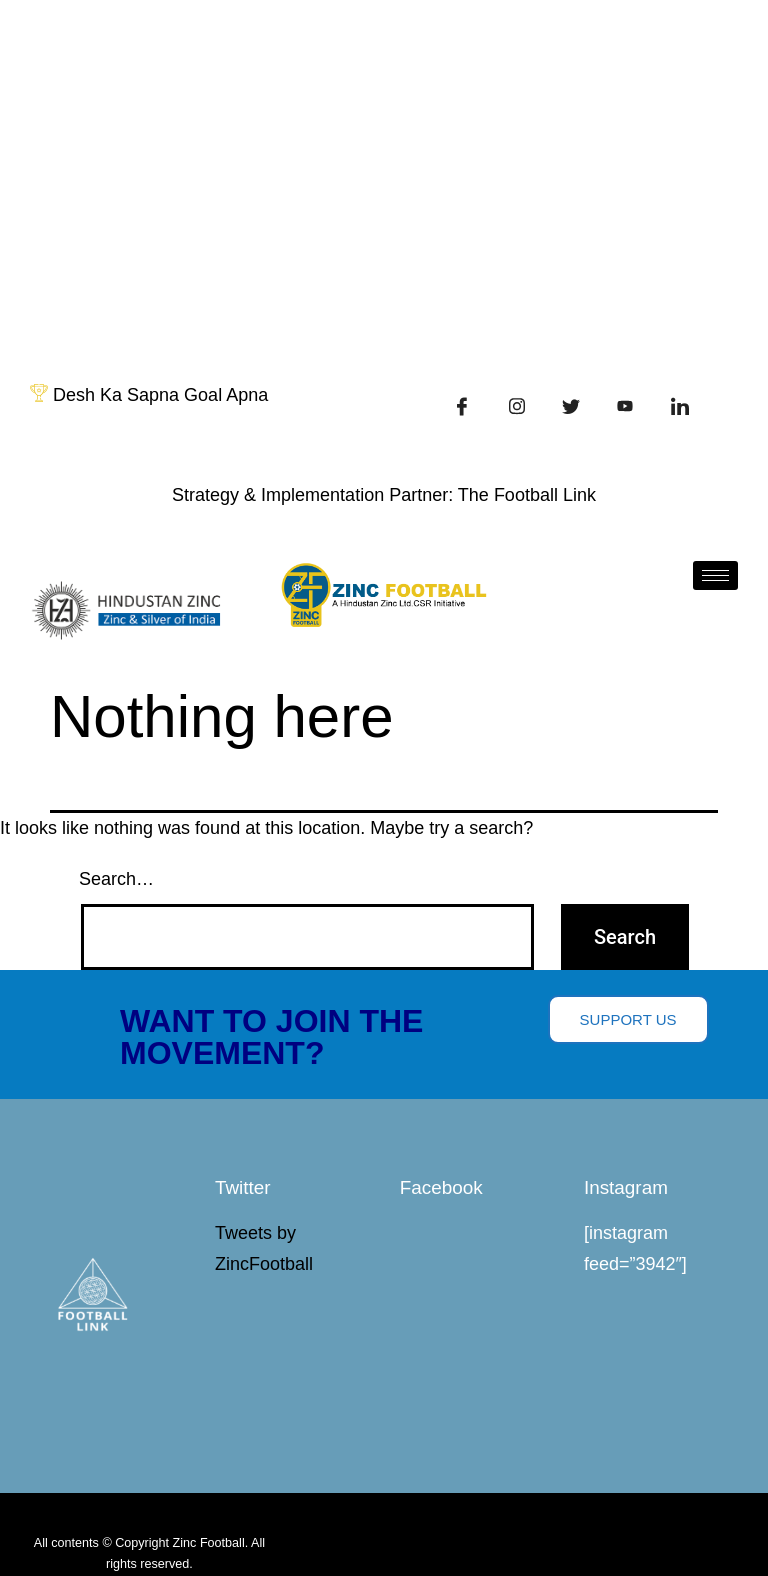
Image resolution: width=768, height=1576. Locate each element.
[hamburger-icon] (715, 575)
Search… (116, 879)
